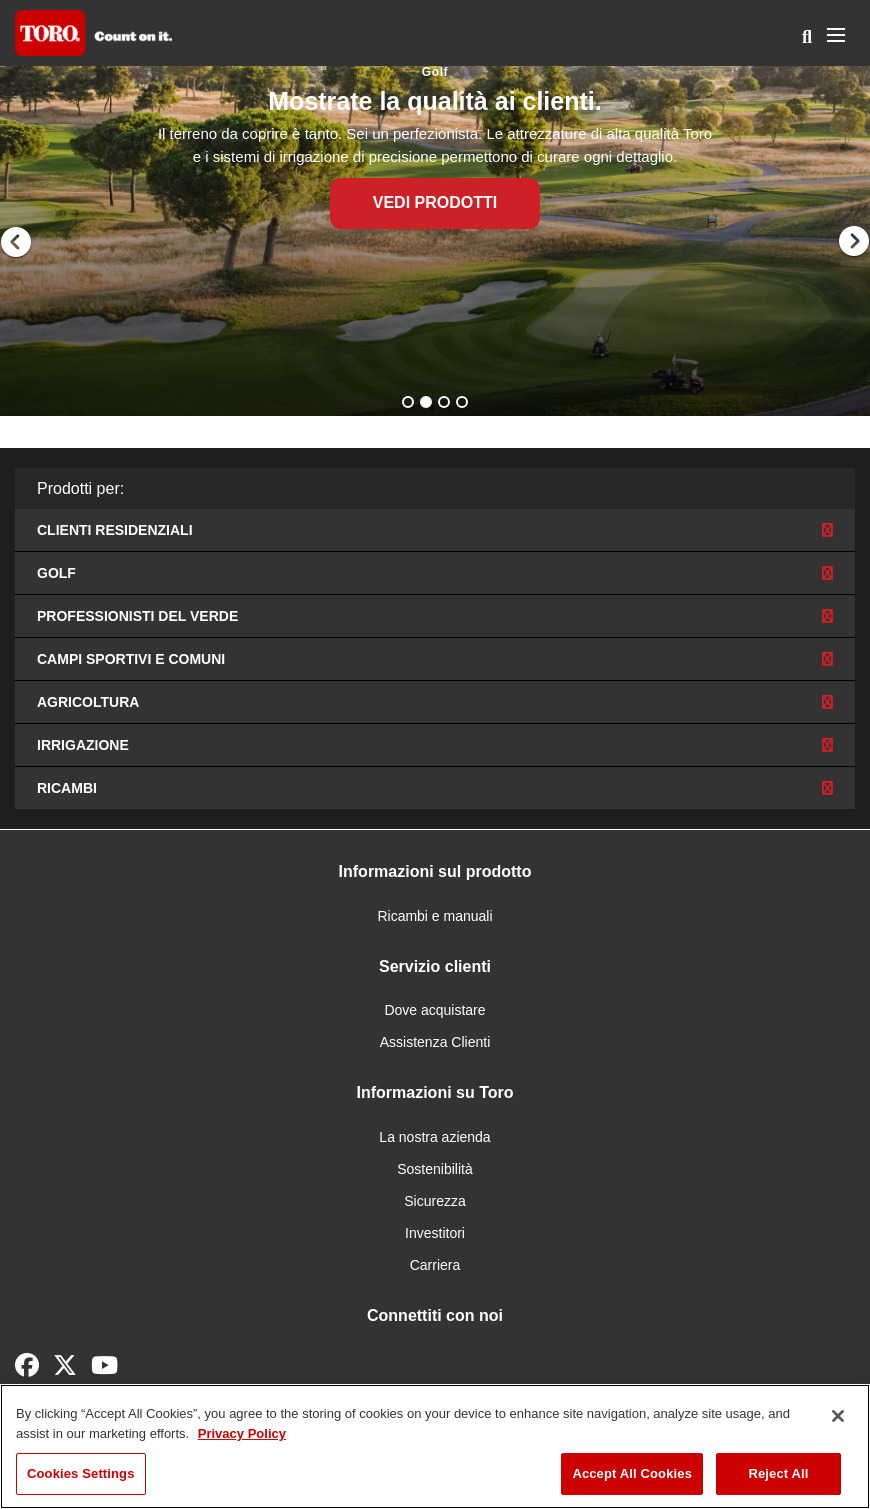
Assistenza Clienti (435, 1042)
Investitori (435, 1233)
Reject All (778, 1473)
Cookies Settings (81, 1473)
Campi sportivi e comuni (435, 659)
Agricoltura (435, 702)
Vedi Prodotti (435, 202)
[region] (435, 1446)
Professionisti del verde (435, 616)
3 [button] (446, 404)
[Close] (838, 1416)
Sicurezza (434, 1201)
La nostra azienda (434, 1137)
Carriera (435, 1265)
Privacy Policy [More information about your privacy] (242, 1433)
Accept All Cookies (632, 1473)
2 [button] (428, 404)
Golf (435, 573)
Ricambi (435, 788)
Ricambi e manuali (434, 916)
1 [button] (410, 404)
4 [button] (464, 404)
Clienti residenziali (435, 530)
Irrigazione (435, 745)
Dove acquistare (434, 1010)
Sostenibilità (435, 1169)
